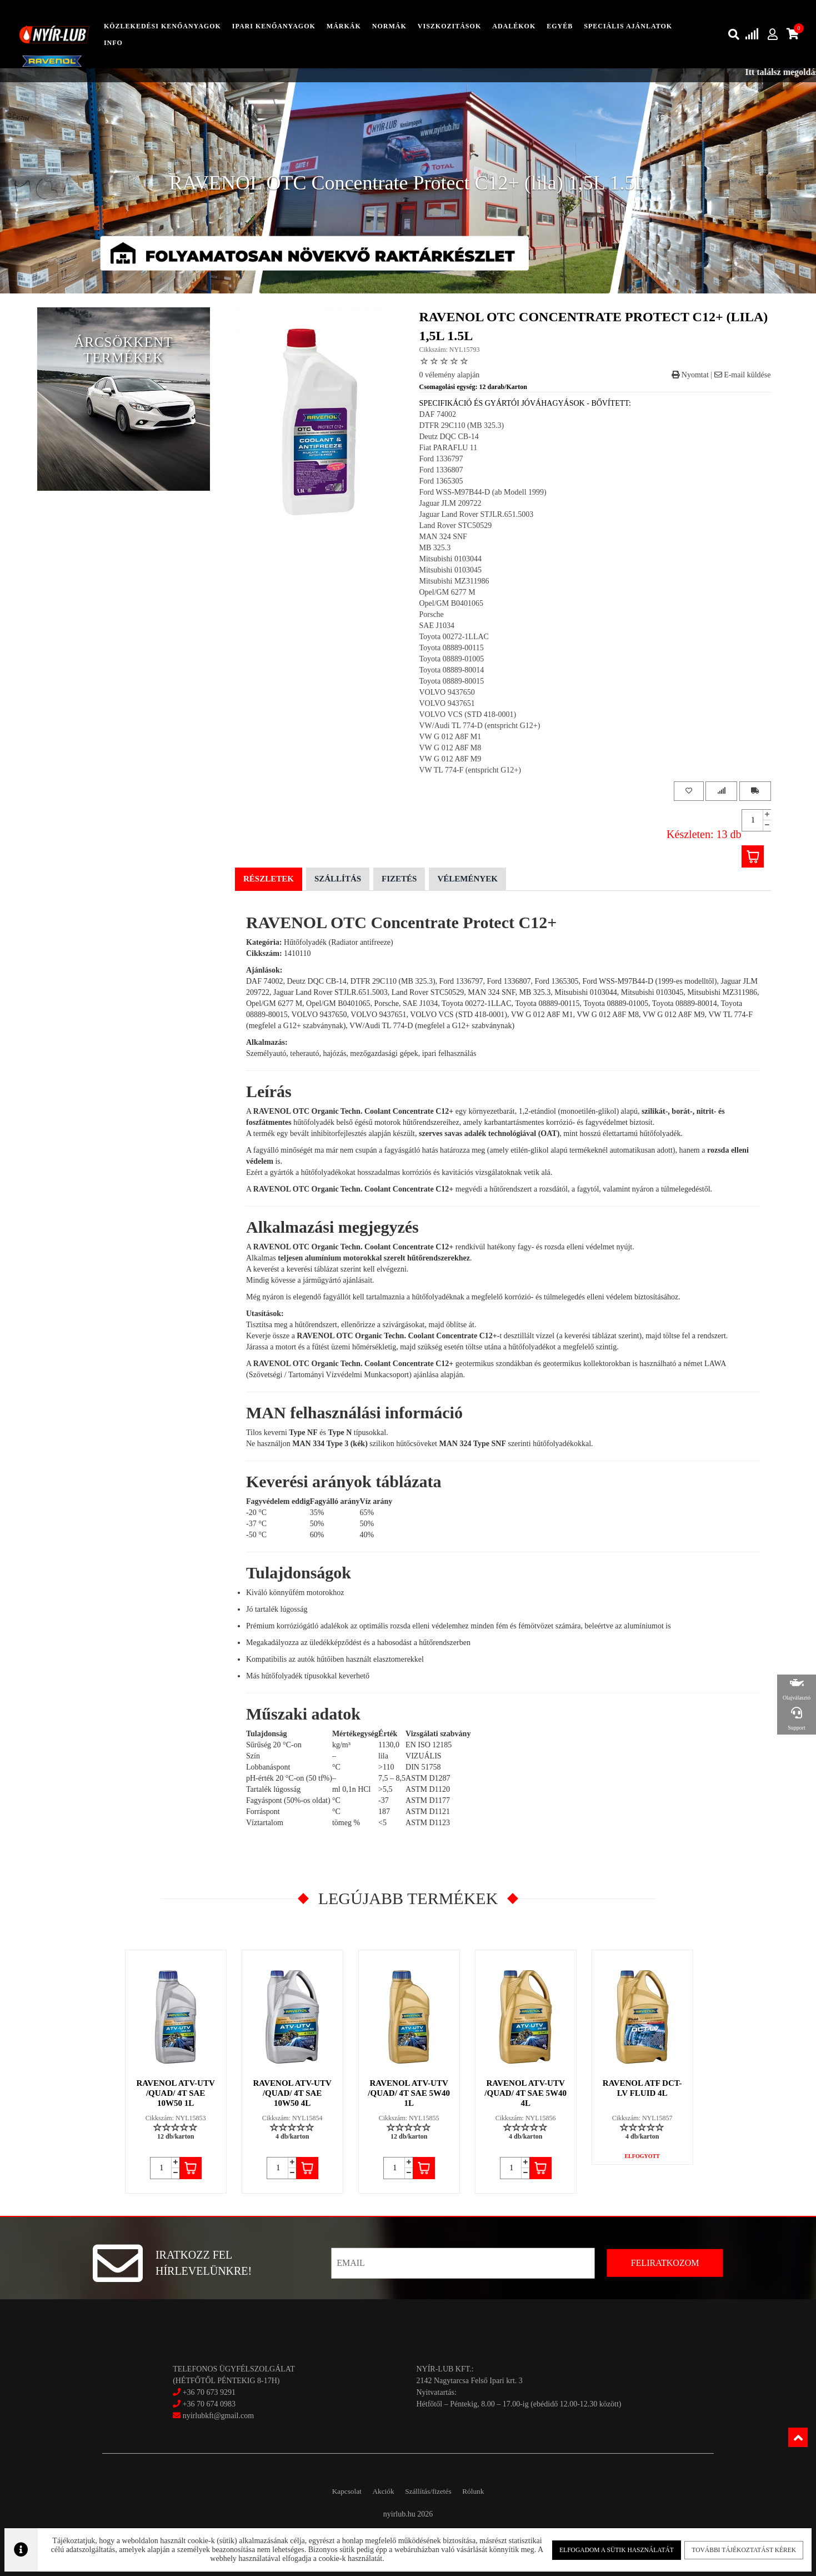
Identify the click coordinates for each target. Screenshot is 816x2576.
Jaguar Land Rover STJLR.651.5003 (476, 514)
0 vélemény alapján (449, 375)
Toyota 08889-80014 (451, 670)
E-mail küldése (742, 375)
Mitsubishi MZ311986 (454, 581)
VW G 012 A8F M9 (450, 759)
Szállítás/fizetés (432, 2491)
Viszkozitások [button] (449, 26)
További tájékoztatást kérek (737, 2548)
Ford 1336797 (441, 459)
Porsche (431, 614)
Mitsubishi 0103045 (450, 570)
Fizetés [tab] (399, 878)
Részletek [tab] (268, 878)
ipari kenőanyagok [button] (274, 26)
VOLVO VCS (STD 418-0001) (468, 714)
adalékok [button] (513, 26)
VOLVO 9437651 (447, 703)
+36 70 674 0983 (209, 2404)
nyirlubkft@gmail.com (213, 2415)
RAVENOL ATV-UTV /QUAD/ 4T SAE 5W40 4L (526, 2093)
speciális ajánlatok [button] (628, 26)
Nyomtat (690, 375)
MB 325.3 (435, 548)
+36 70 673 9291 (209, 2392)
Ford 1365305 (441, 481)
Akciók (379, 2491)
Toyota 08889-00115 (451, 648)
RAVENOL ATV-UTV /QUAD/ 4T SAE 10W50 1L (176, 2093)
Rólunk (485, 2491)
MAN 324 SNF (443, 536)
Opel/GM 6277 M (447, 592)
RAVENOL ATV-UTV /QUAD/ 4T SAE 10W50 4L (292, 2093)
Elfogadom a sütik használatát (613, 2548)
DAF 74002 (438, 414)
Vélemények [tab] (467, 878)
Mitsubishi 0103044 (450, 559)
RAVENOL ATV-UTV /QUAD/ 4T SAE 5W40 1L (409, 2093)
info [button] (113, 43)
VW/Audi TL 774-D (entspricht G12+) (479, 725)
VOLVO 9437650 (447, 692)
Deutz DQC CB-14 (449, 436)
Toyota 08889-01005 (451, 659)
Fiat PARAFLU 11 (448, 448)
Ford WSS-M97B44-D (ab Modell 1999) (483, 492)
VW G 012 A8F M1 (450, 737)
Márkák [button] (344, 26)
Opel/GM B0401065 (451, 603)
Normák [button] (389, 26)
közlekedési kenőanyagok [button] (162, 26)
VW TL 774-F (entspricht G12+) (470, 770)
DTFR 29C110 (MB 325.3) (461, 425)
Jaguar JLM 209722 (450, 503)
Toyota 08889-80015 (451, 681)
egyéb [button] (560, 26)
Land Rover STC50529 (455, 525)
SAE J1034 (436, 625)
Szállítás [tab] (337, 878)
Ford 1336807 (441, 470)
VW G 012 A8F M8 (450, 748)
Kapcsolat (335, 2491)
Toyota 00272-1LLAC (454, 636)
